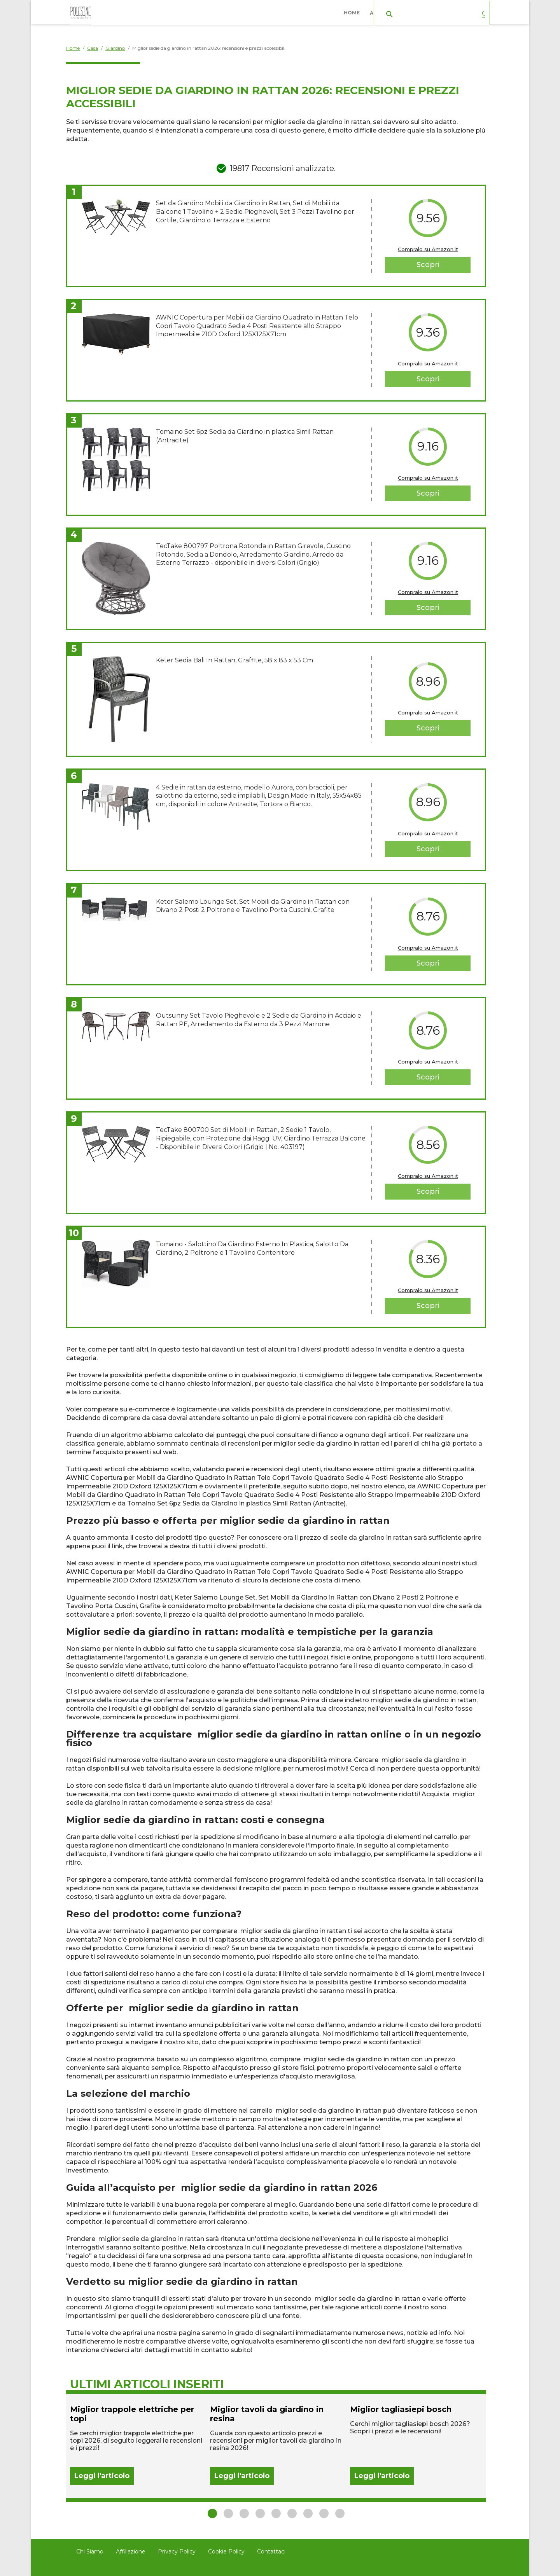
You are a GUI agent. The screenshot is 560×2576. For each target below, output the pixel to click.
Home (354, 11)
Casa (436, 11)
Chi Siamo (89, 2551)
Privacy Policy (177, 2551)
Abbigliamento (393, 11)
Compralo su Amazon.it (428, 249)
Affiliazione (130, 2551)
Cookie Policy (226, 2551)
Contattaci (271, 2551)
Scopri (427, 264)
